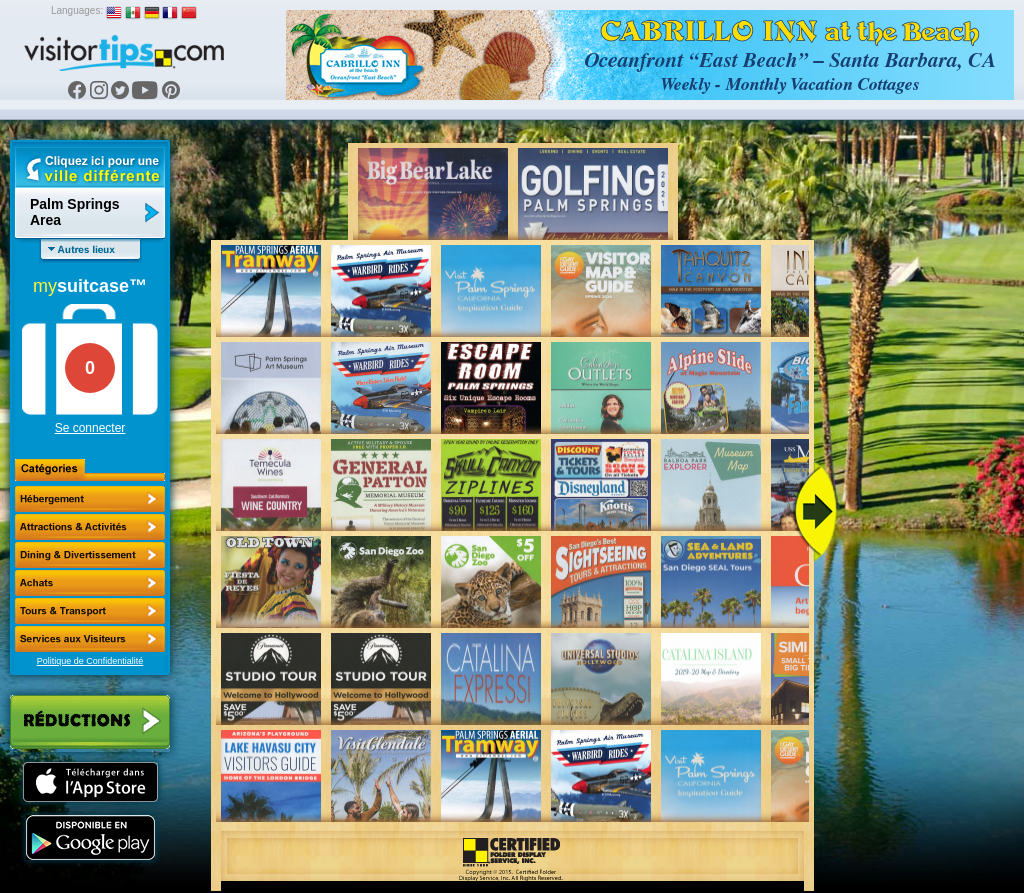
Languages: (77, 10)
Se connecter (90, 428)
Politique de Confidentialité (90, 661)
